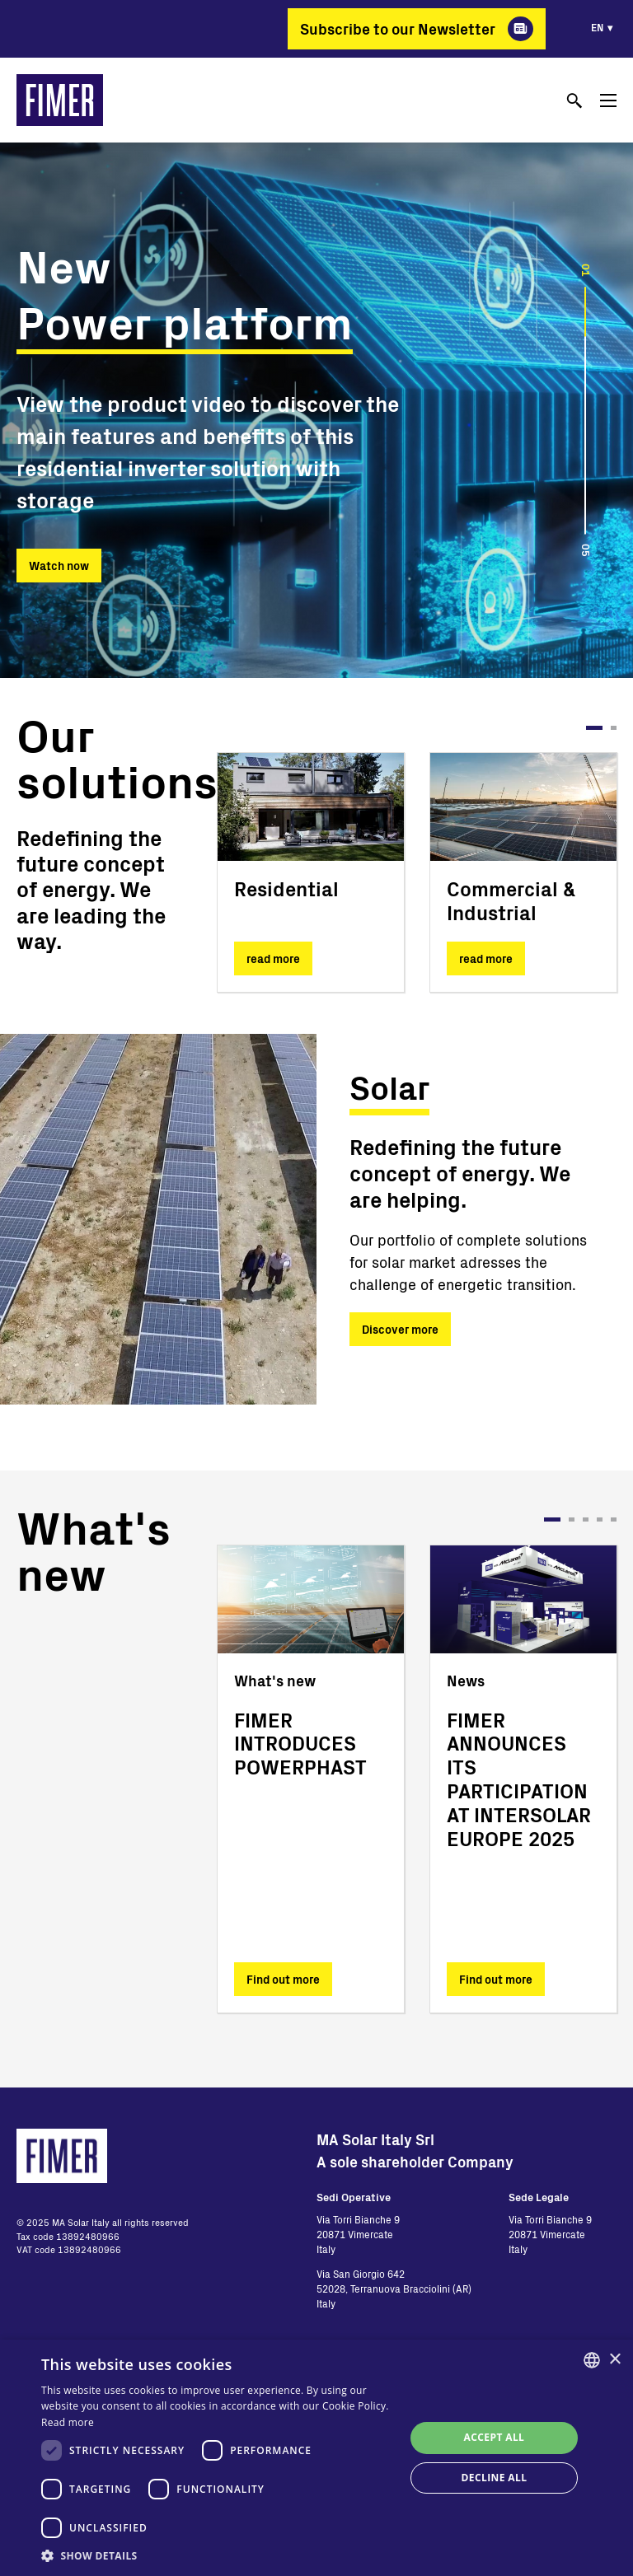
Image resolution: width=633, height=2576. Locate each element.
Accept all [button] (494, 2437)
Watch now (59, 565)
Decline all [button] (495, 2478)
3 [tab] (585, 1519)
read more (273, 958)
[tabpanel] (311, 872)
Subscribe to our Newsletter (397, 29)
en (597, 27)
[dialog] (316, 2458)
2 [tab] (614, 728)
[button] (217, 2555)
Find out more (283, 1979)
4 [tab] (600, 1519)
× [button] (614, 2360)
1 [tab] (594, 728)
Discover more (400, 1329)
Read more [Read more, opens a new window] (67, 2422)
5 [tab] (614, 1519)
